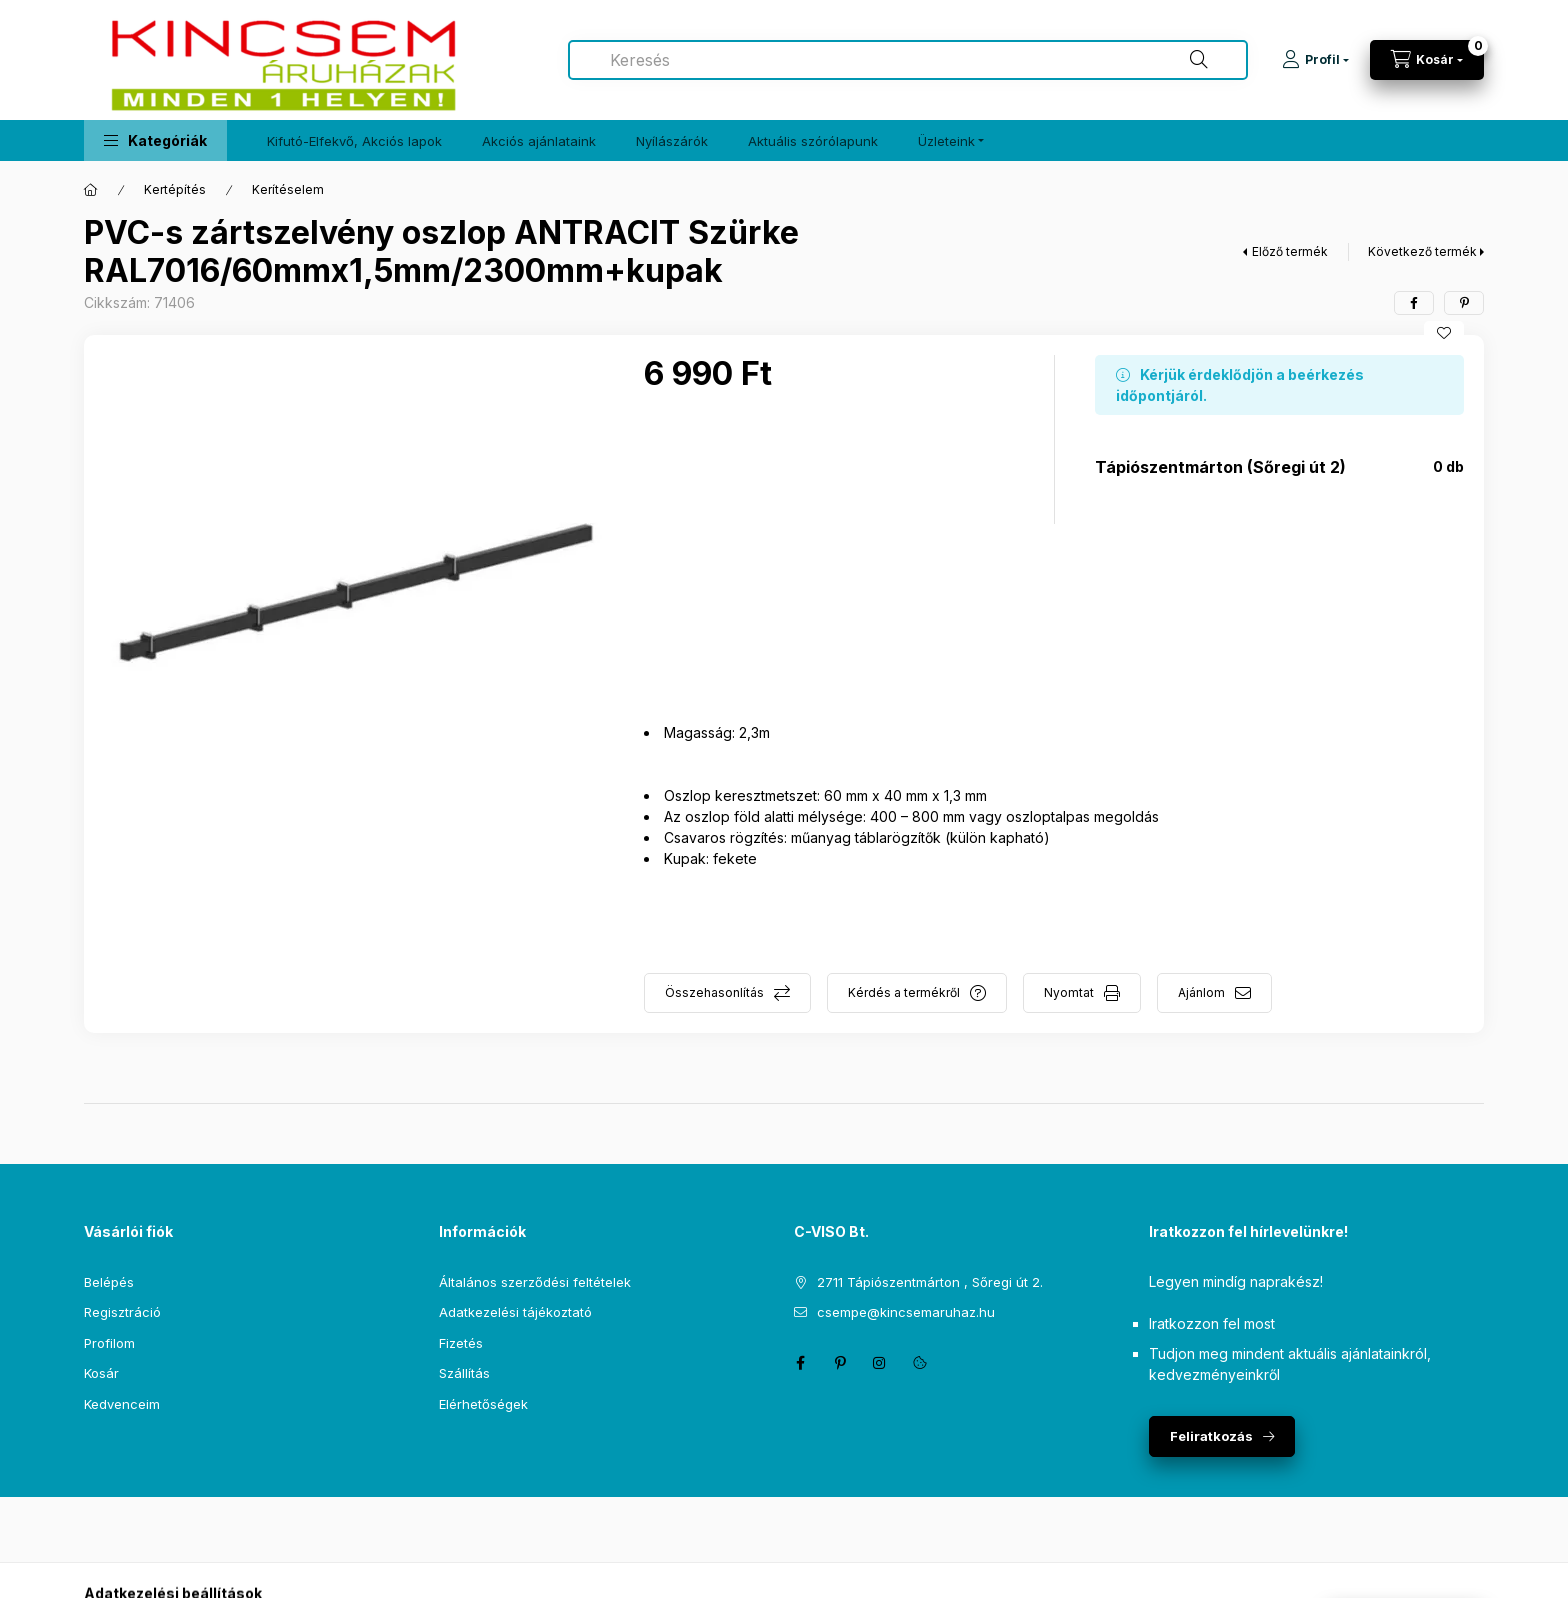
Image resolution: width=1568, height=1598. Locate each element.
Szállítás (464, 1373)
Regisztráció (122, 1312)
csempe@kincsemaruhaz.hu (906, 1312)
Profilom (109, 1343)
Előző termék (1290, 251)
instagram (880, 1363)
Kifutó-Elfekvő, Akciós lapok (354, 141)
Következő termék (1422, 251)
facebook (800, 1363)
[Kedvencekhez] (1444, 333)
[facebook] (1414, 303)
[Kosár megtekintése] (1427, 60)
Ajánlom (1201, 992)
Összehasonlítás (714, 992)
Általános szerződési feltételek (535, 1282)
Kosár (101, 1373)
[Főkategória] (91, 190)
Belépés (109, 1282)
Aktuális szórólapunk (813, 141)
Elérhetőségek (483, 1404)
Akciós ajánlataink (539, 141)
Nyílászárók (672, 141)
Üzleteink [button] (946, 141)
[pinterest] (1464, 303)
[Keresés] (1199, 60)
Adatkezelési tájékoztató (515, 1312)
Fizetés (461, 1343)
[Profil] (1315, 60)
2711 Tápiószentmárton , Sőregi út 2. (930, 1282)
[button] (155, 140)
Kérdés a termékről (904, 992)
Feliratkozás (1211, 1436)
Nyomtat (1069, 992)
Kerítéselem (288, 189)
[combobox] (908, 60)
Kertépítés (175, 189)
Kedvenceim (122, 1404)
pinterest (840, 1363)
